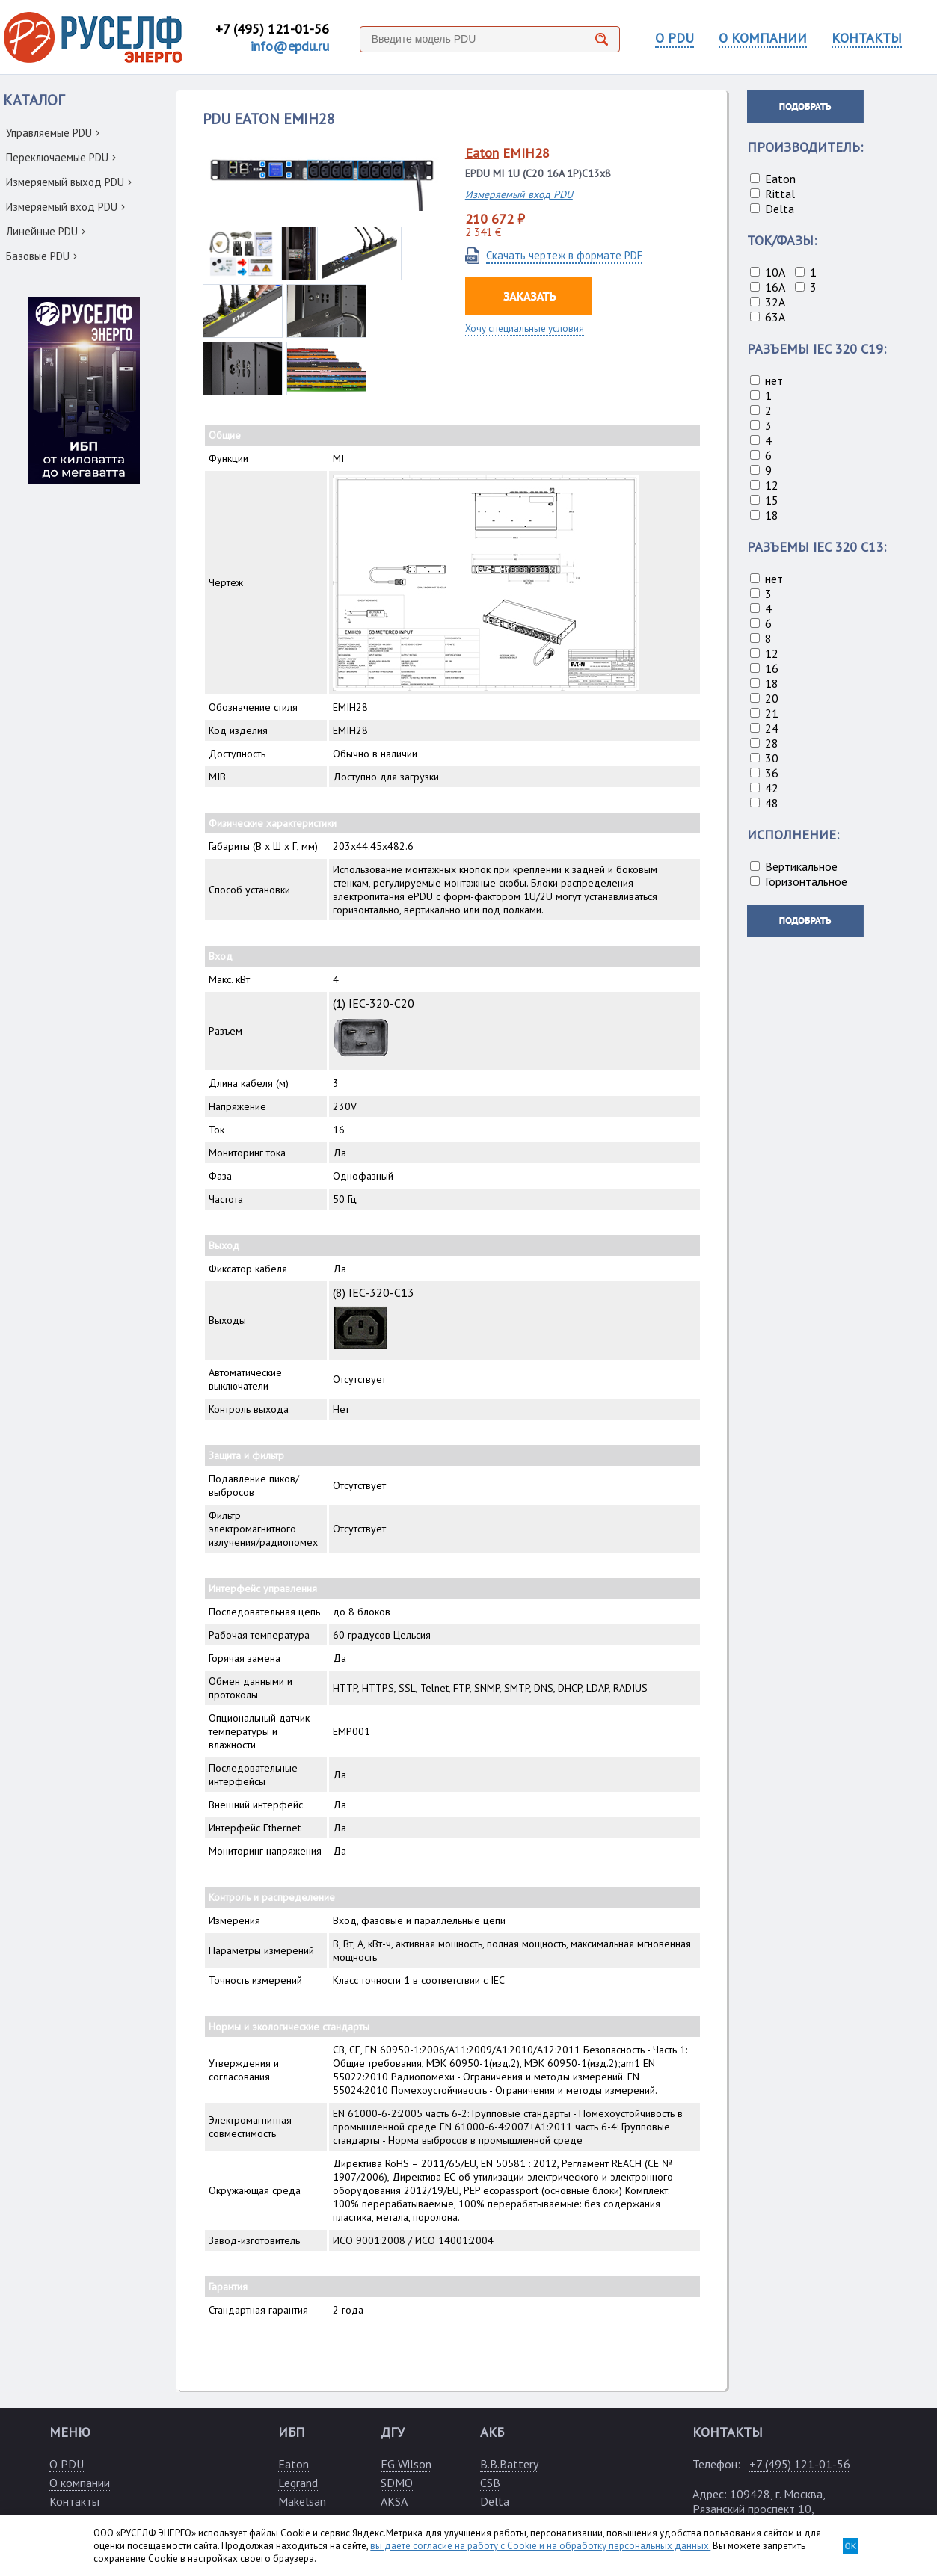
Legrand (298, 2482)
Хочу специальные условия (524, 328)
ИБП (291, 2432)
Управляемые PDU (52, 133)
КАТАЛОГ (33, 100)
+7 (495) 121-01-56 (272, 28)
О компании (79, 2482)
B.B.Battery (509, 2463)
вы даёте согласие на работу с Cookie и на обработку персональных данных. (540, 2545)
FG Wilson (406, 2463)
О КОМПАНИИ (763, 37)
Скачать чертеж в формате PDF (564, 255)
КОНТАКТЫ (867, 37)
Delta (494, 2501)
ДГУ (393, 2432)
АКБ (492, 2432)
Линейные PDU (45, 231)
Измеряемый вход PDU (65, 207)
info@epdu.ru (290, 46)
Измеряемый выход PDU (69, 182)
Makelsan (302, 2501)
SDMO (397, 2482)
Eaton (482, 152)
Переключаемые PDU (61, 157)
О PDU (674, 37)
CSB (490, 2482)
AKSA (394, 2501)
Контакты (74, 2501)
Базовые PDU (41, 256)
